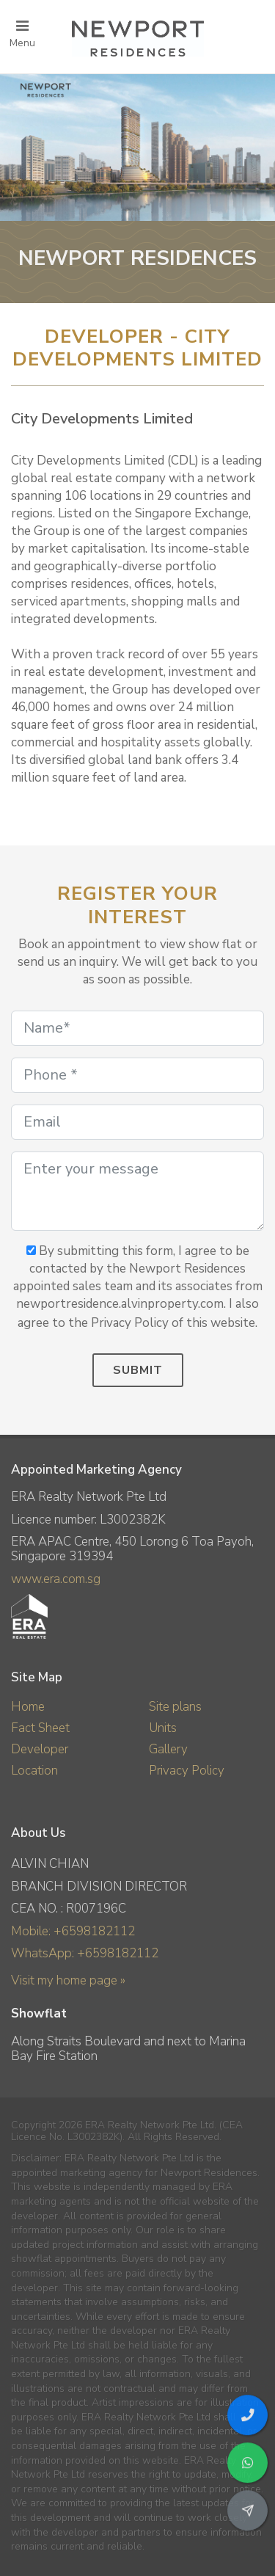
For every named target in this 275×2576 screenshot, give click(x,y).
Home (28, 1706)
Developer (39, 1749)
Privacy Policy (186, 1770)
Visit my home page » (68, 1980)
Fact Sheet (40, 1728)
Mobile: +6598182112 (73, 1931)
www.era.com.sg (55, 1579)
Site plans (175, 1706)
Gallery (168, 1749)
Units (163, 1728)
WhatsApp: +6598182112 (84, 1953)
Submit (138, 1370)
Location (34, 1770)
